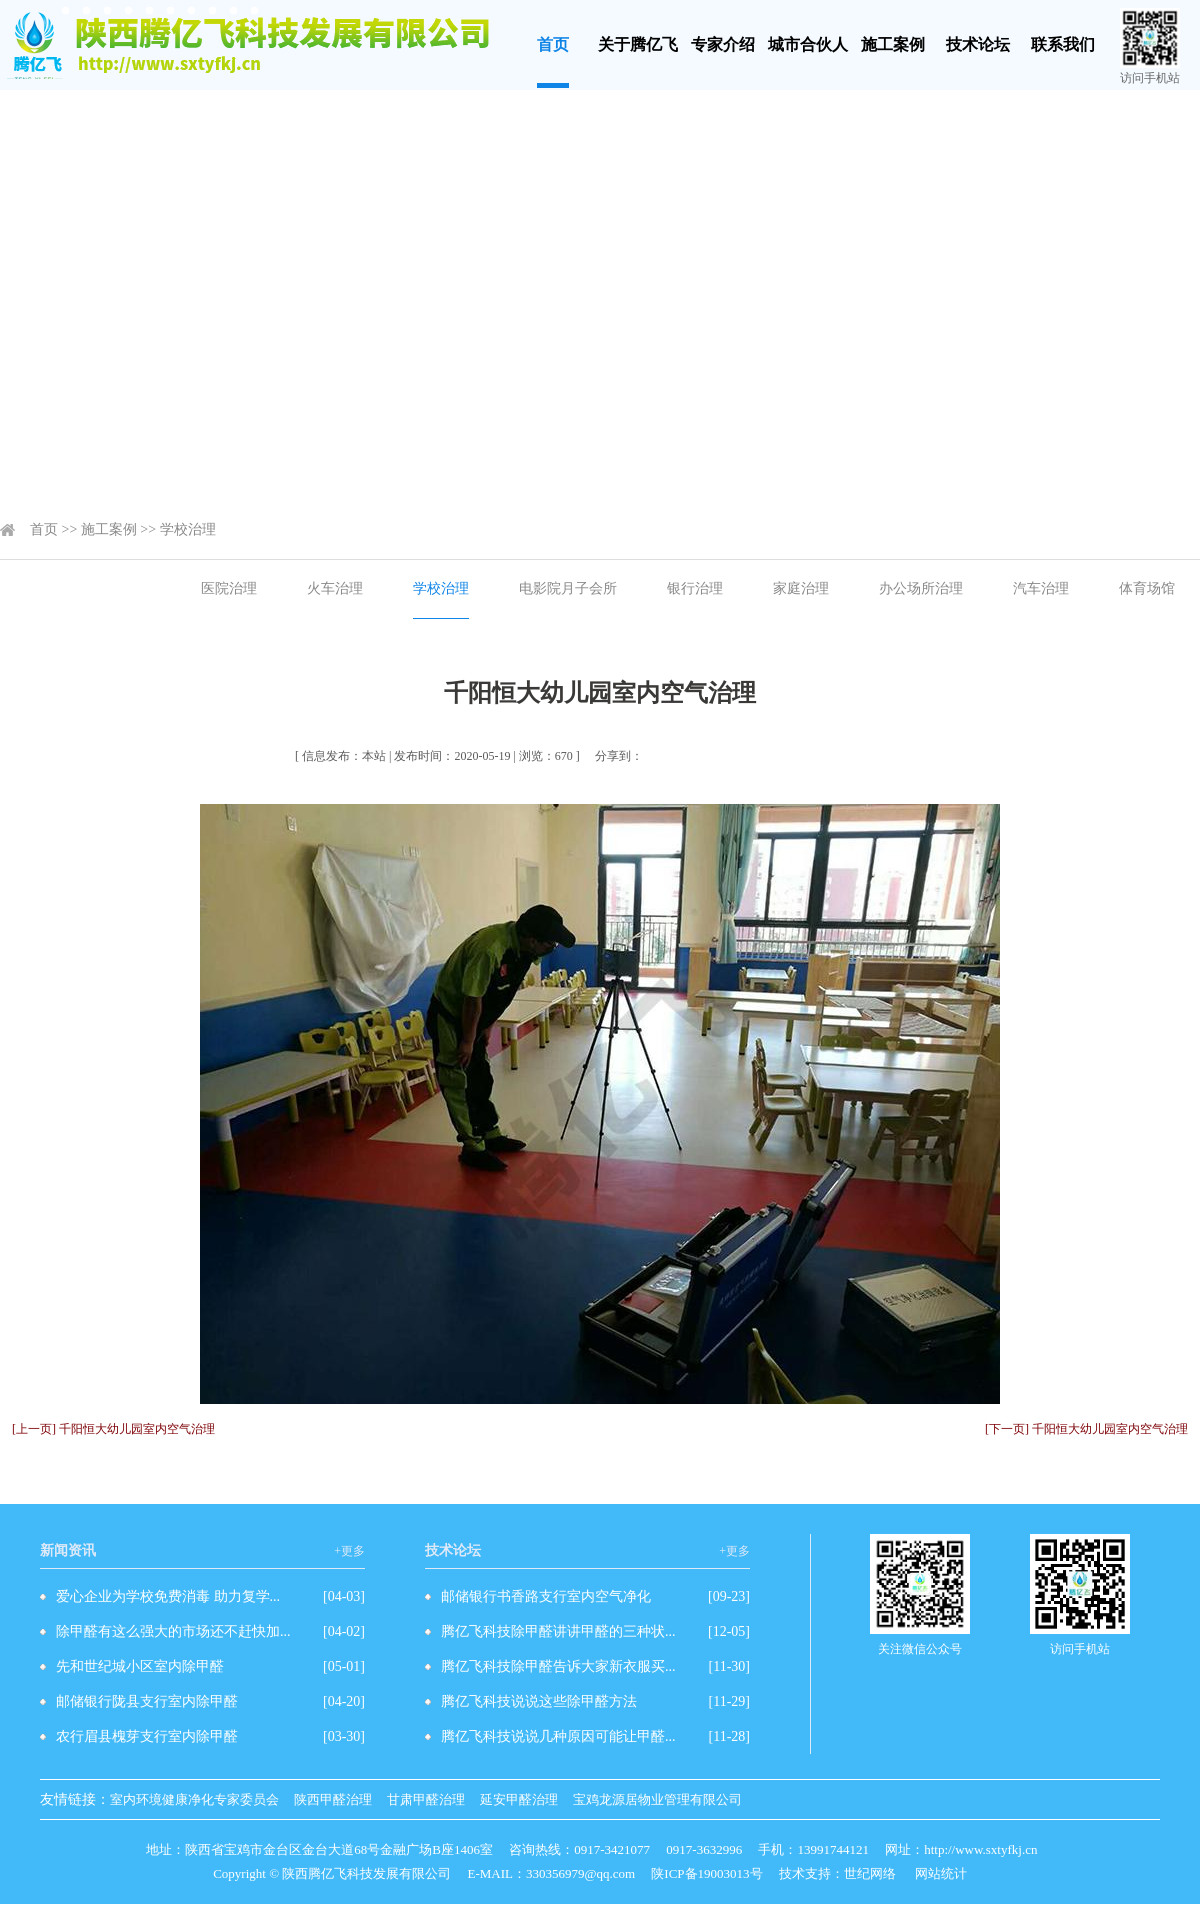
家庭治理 (801, 588)
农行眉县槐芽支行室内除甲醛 (147, 1736)
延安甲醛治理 (519, 1799)
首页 (553, 44)
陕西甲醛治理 (333, 1799)
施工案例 (893, 44)
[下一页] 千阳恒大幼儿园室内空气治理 (1086, 1429)
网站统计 (941, 1873)
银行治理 (695, 588)
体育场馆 (1147, 588)
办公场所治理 (921, 588)
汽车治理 (1041, 588)
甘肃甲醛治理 (426, 1799)
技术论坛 (978, 44)
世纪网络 (870, 1873)
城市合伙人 (808, 44)
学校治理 (188, 529)
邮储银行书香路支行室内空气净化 (546, 1596)
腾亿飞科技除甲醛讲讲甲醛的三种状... (558, 1631)
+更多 (349, 1551)
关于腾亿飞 (638, 44)
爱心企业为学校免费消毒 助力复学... (168, 1596)
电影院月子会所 (568, 588)
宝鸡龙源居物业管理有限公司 (657, 1799)
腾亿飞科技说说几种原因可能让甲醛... (558, 1736)
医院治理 (229, 588)
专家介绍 (723, 44)
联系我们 (1063, 44)
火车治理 (335, 588)
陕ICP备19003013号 (706, 1873)
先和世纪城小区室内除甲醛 (140, 1666)
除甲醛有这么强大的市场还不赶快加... (173, 1631)
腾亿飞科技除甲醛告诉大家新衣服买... (558, 1666)
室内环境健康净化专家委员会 (194, 1799)
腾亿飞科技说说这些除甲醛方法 (539, 1701)
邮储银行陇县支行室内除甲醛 (147, 1701)
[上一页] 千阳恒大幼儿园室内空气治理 (113, 1429)
